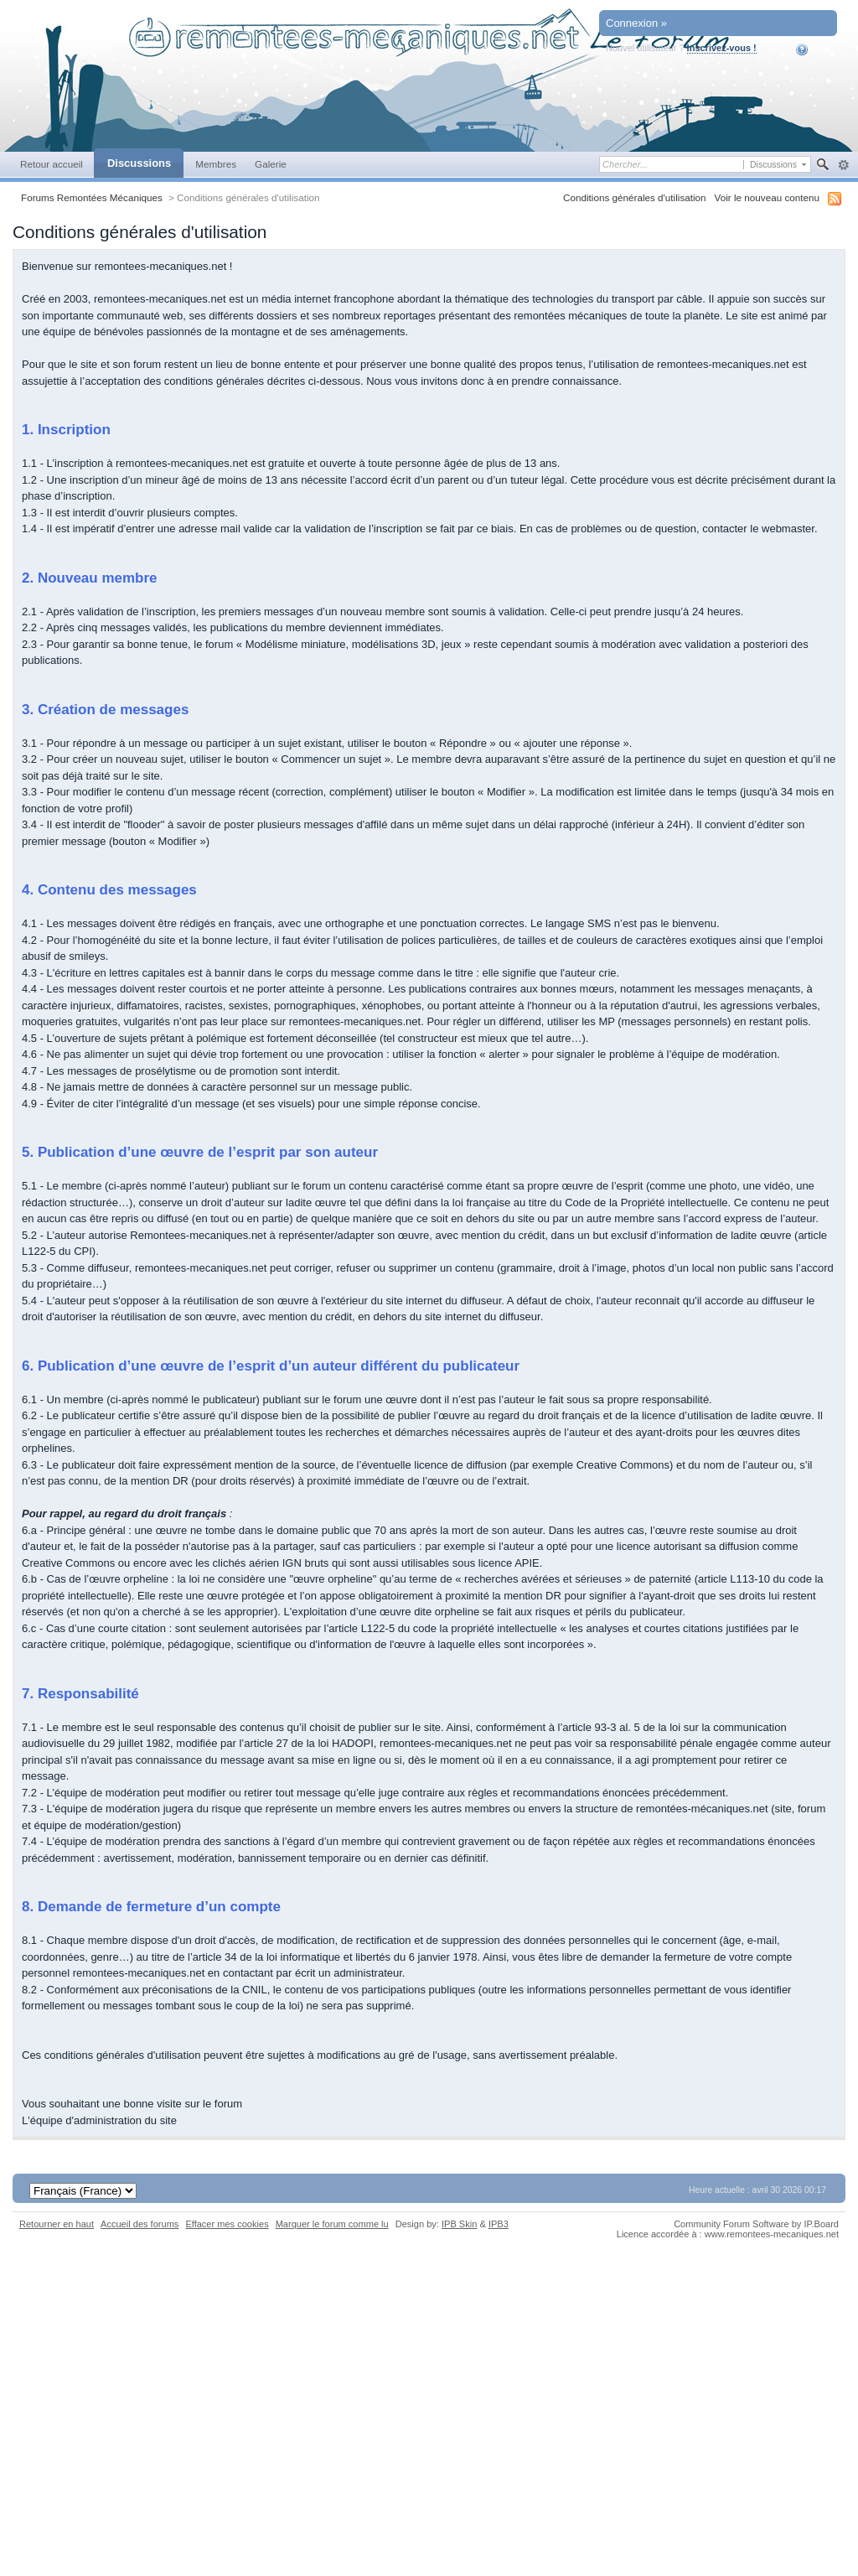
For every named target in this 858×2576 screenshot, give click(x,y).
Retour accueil (51, 163)
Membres (215, 163)
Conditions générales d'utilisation (634, 197)
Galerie (271, 163)
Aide (813, 49)
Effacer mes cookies (226, 2224)
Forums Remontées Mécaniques (92, 197)
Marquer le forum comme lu (332, 2224)
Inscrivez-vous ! (722, 48)
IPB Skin (459, 2224)
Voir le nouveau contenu (767, 197)
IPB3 (498, 2224)
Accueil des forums (139, 2224)
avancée (843, 165)
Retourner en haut (56, 2224)
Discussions (139, 163)
